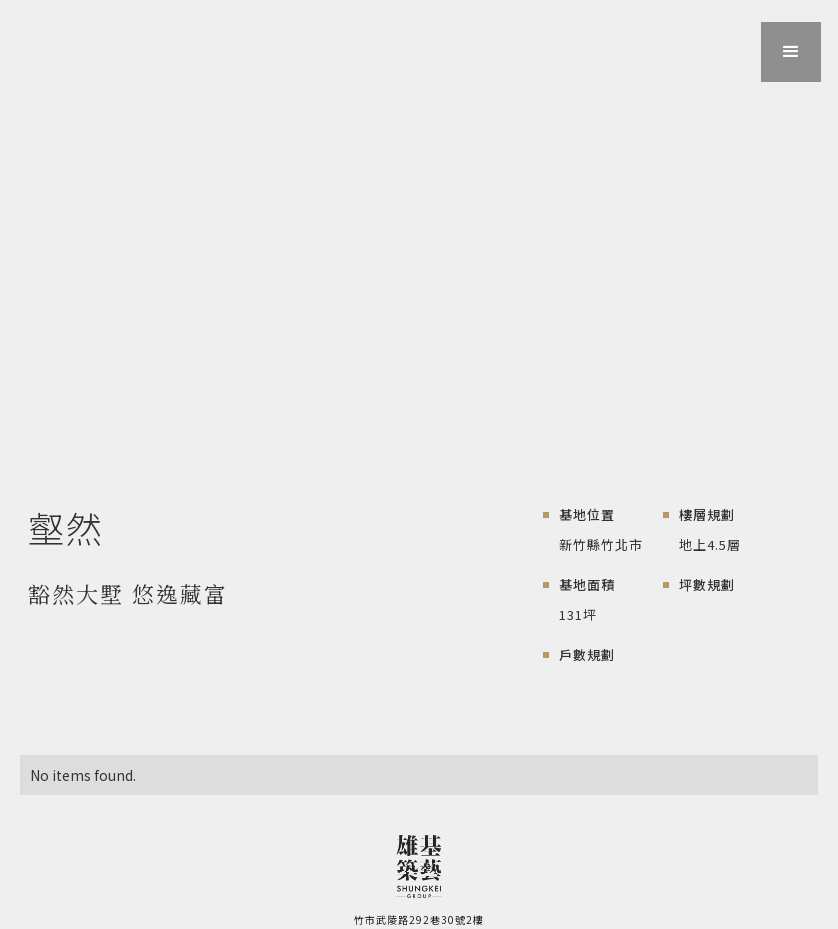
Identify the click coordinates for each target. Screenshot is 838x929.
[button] (791, 52)
